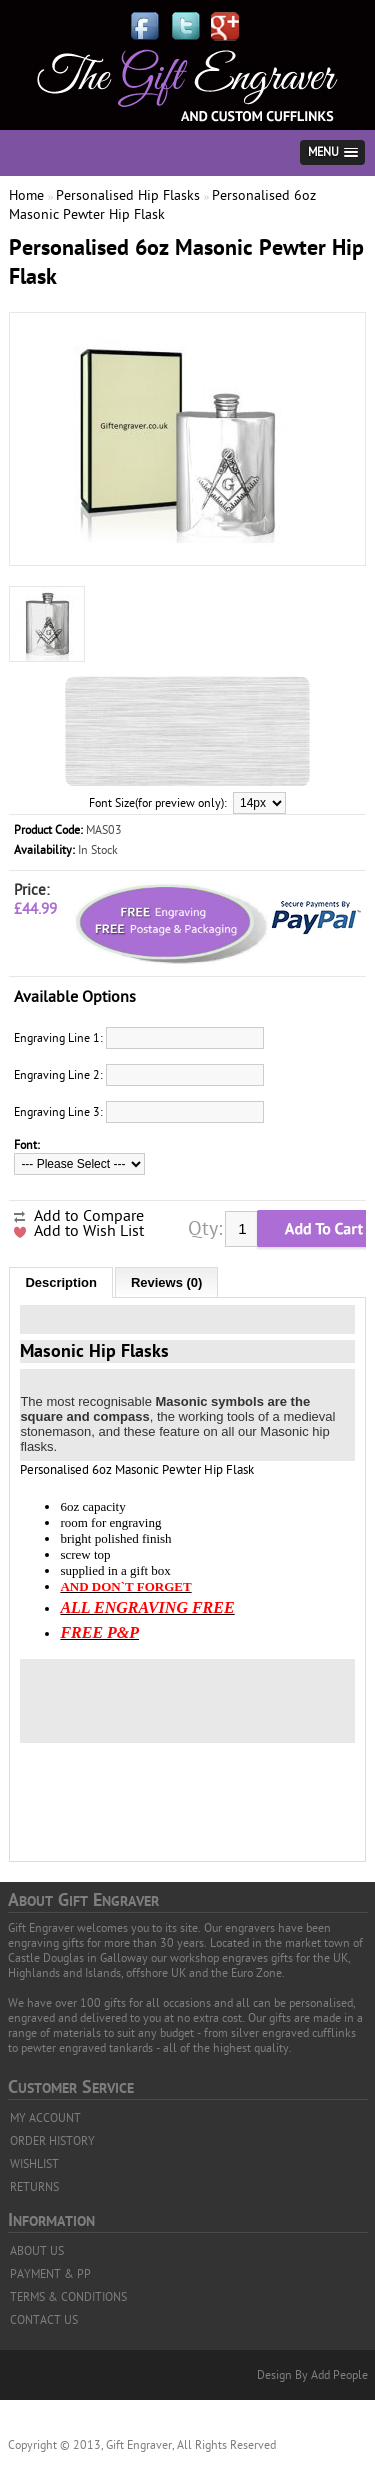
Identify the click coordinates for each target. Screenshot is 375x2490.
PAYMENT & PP (50, 2274)
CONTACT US (44, 2320)
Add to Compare (89, 1216)
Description (61, 1282)
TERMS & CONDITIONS (68, 2297)
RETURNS (34, 2187)
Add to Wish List (89, 1231)
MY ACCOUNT (45, 2118)
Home (26, 195)
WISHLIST (34, 2164)
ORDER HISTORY (52, 2141)
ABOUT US (37, 2251)
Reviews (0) (167, 1282)
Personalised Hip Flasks (128, 195)
